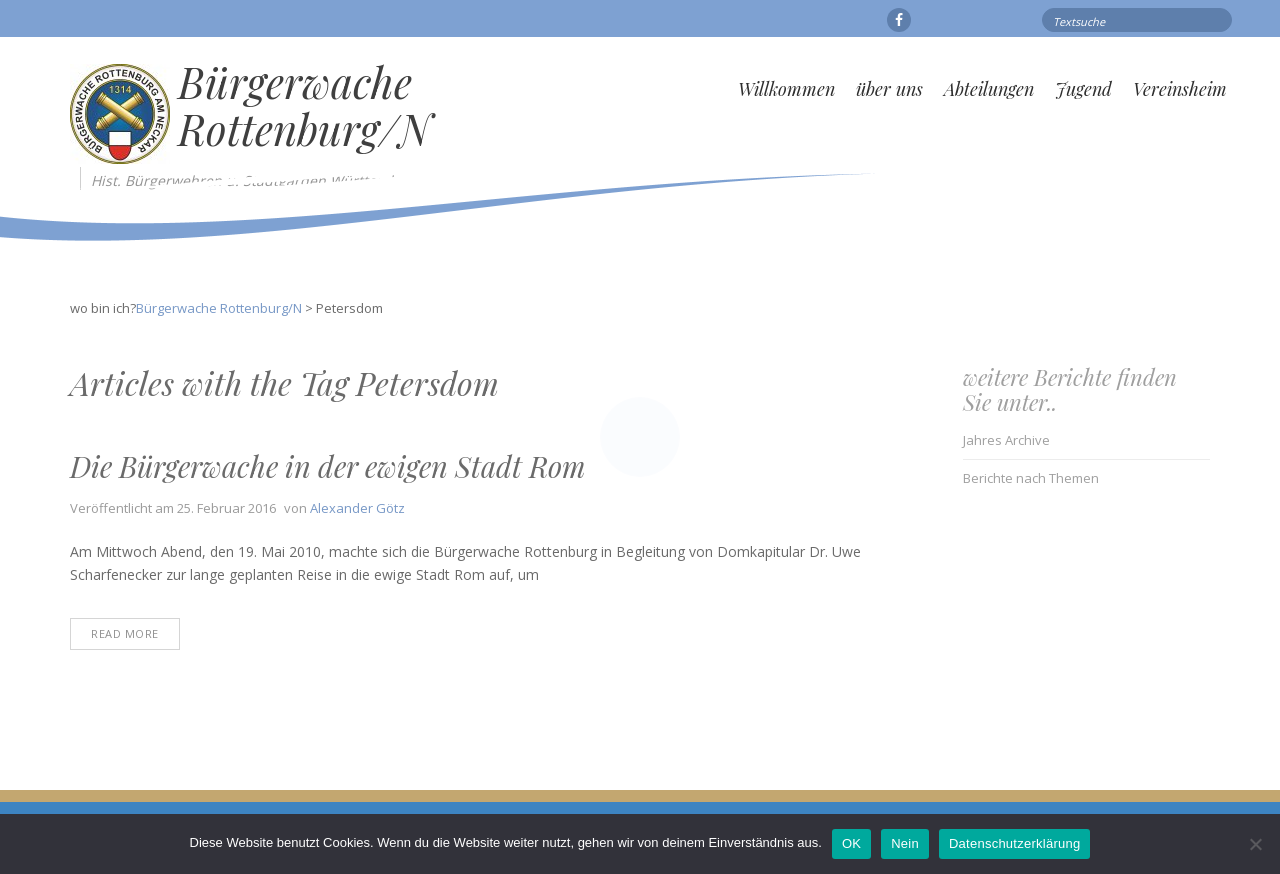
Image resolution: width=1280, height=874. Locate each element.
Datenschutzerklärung (1014, 843)
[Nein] (1255, 844)
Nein (905, 843)
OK (851, 843)
